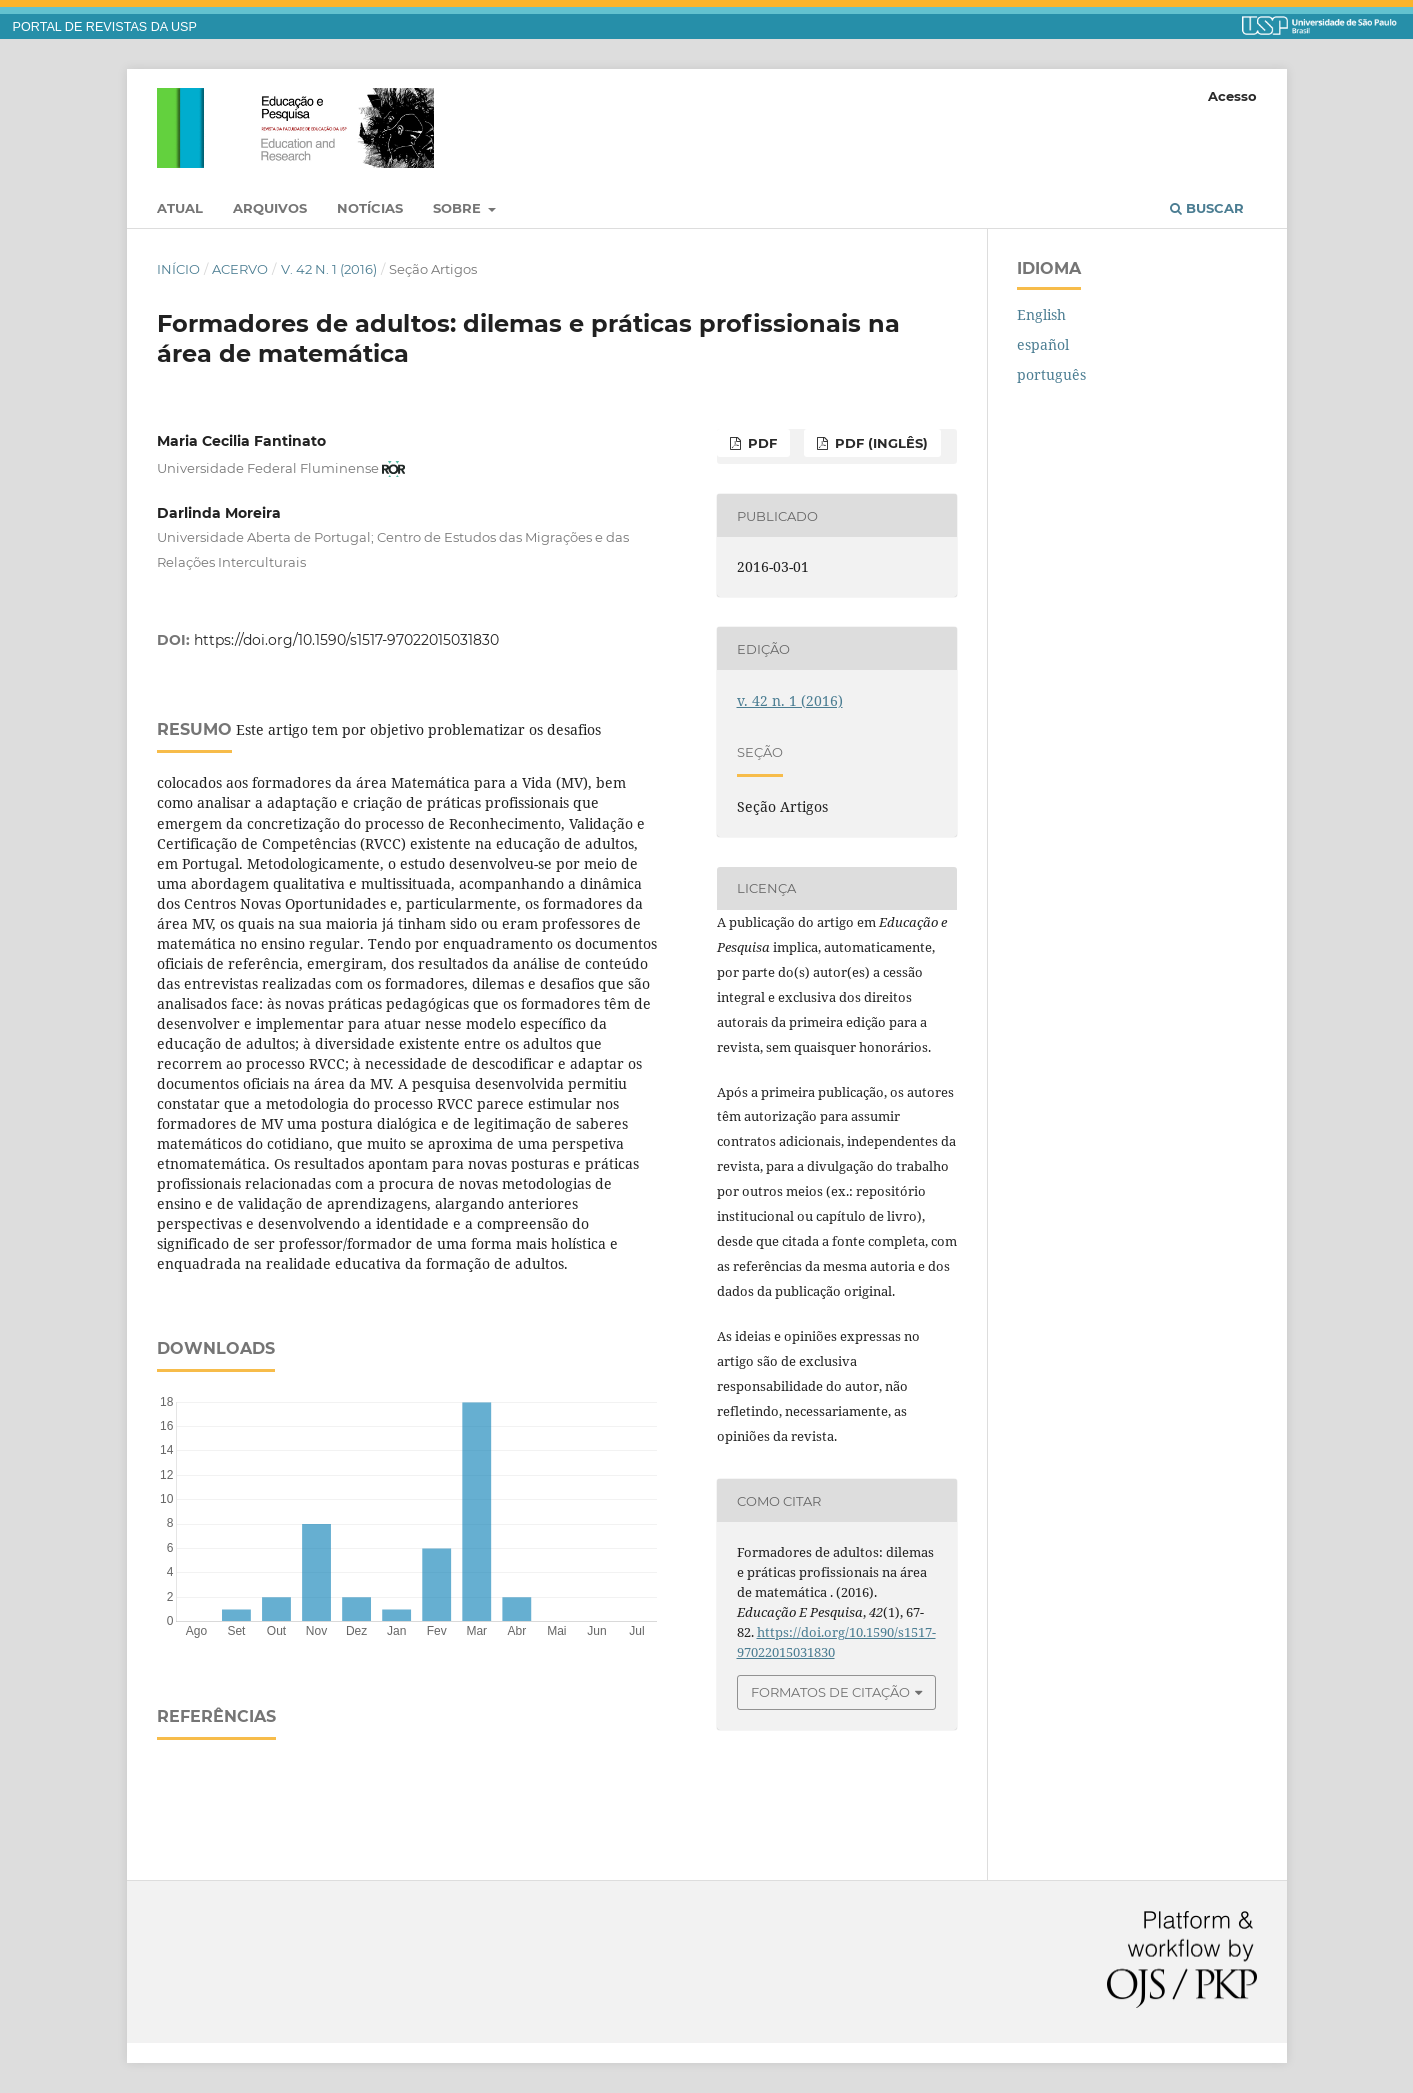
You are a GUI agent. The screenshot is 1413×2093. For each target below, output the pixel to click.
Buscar (1207, 208)
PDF (760, 443)
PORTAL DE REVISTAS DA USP (105, 27)
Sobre (459, 208)
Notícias (370, 208)
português (1051, 374)
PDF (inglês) (879, 443)
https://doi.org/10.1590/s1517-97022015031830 (346, 640)
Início (178, 269)
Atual (180, 208)
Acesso (1232, 96)
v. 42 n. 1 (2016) (329, 269)
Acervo (240, 269)
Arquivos (270, 208)
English (1041, 314)
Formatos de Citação (830, 1692)
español (1043, 344)
